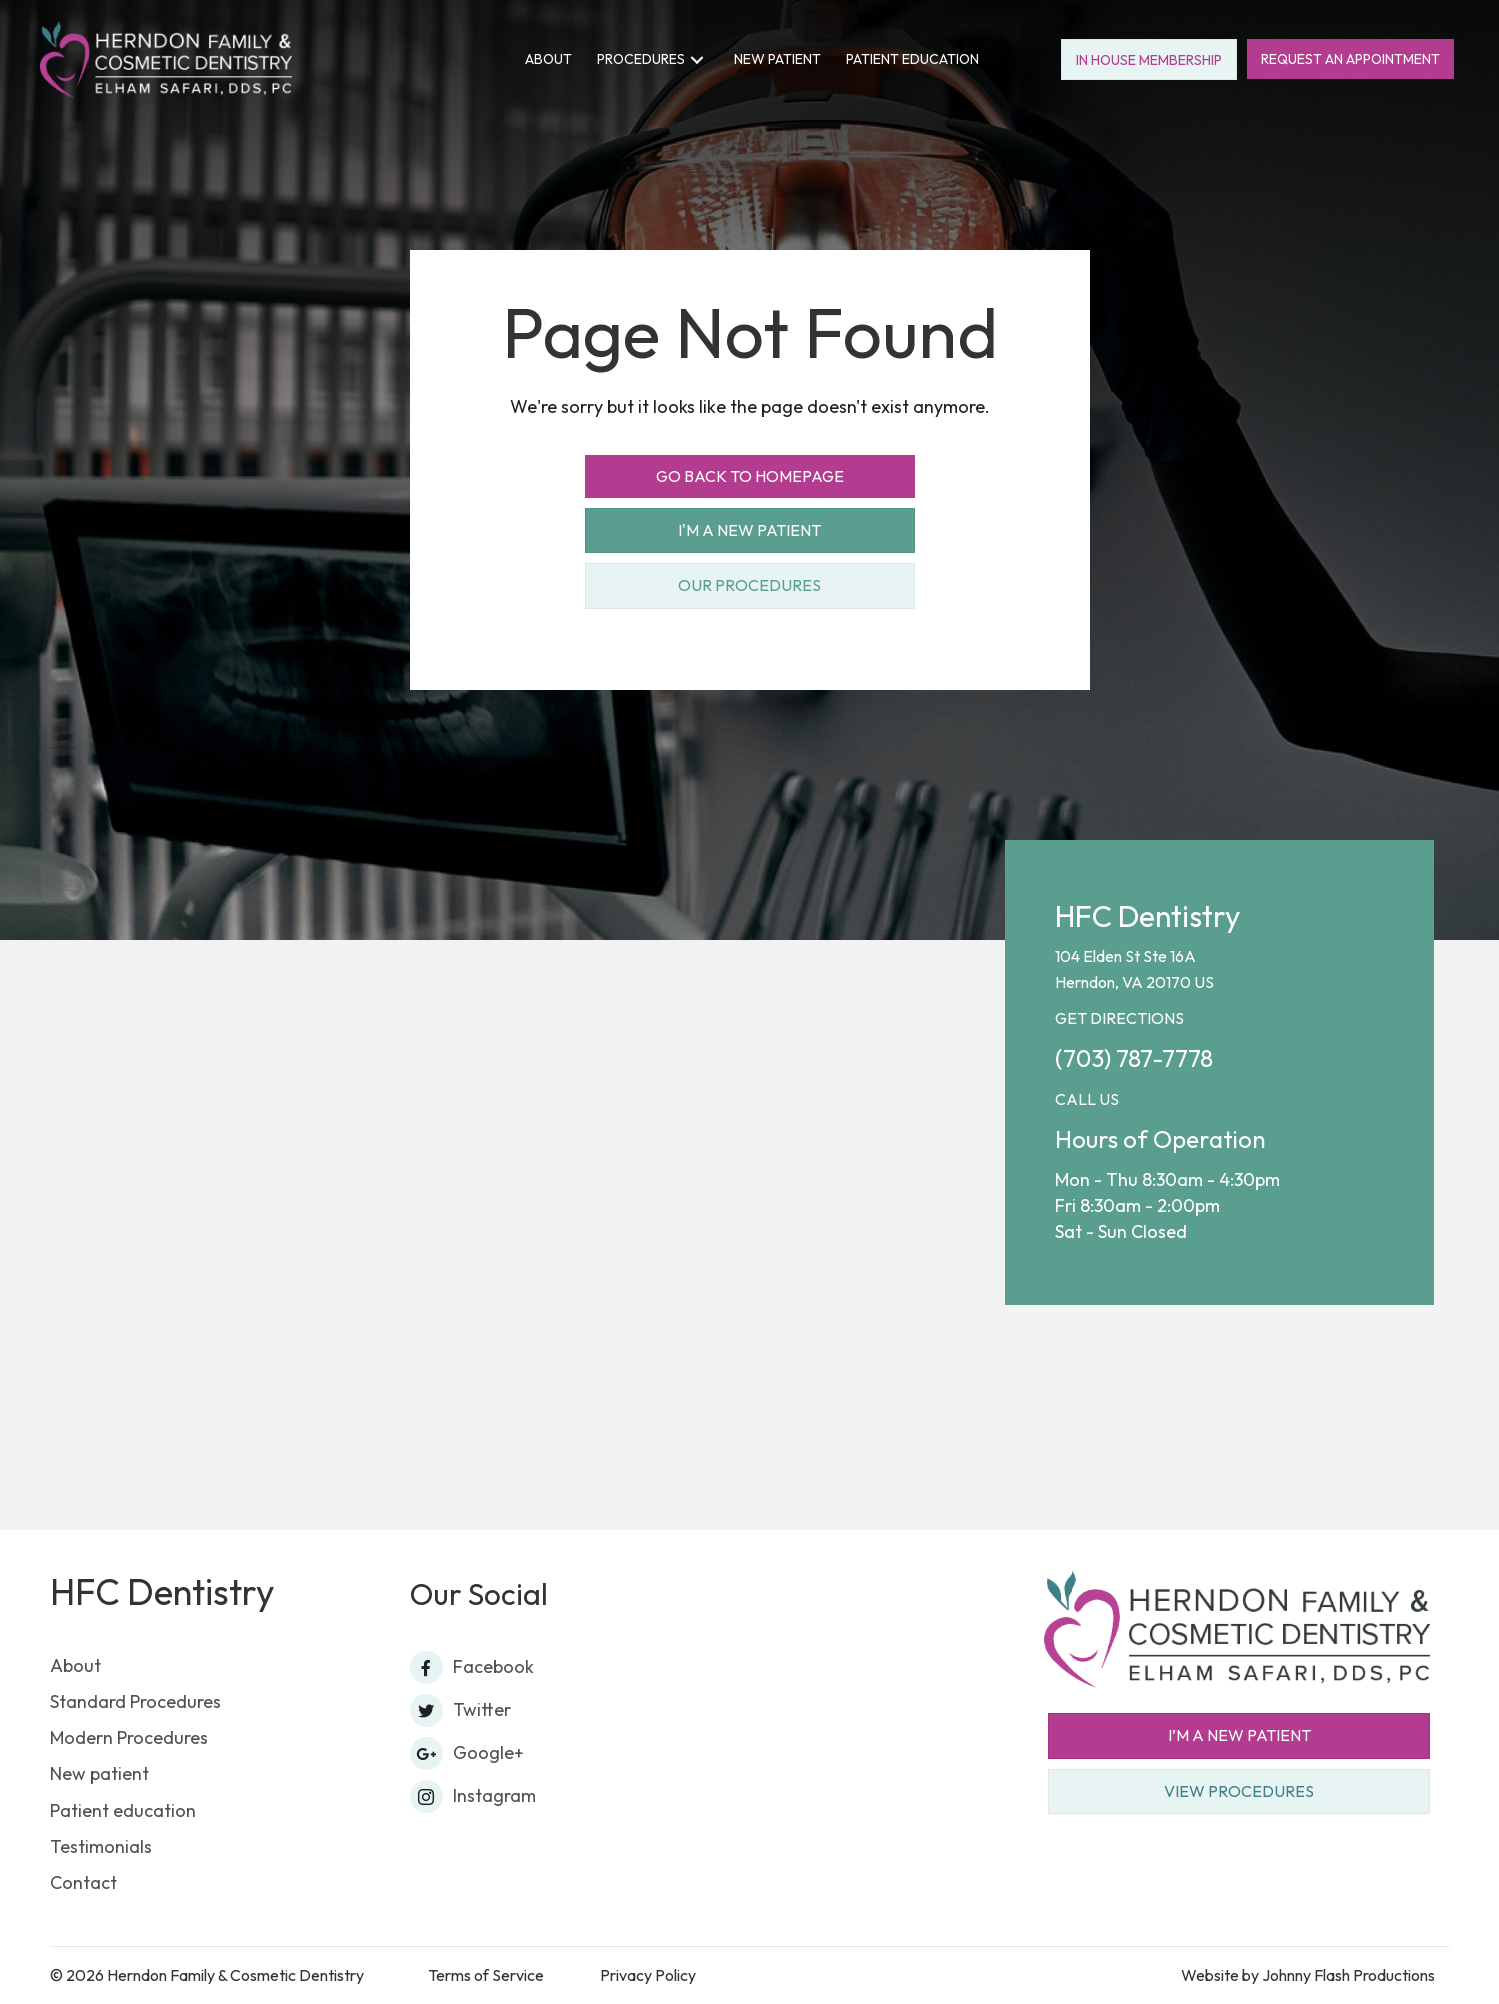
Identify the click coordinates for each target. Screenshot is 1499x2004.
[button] (697, 59)
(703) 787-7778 (1134, 1058)
